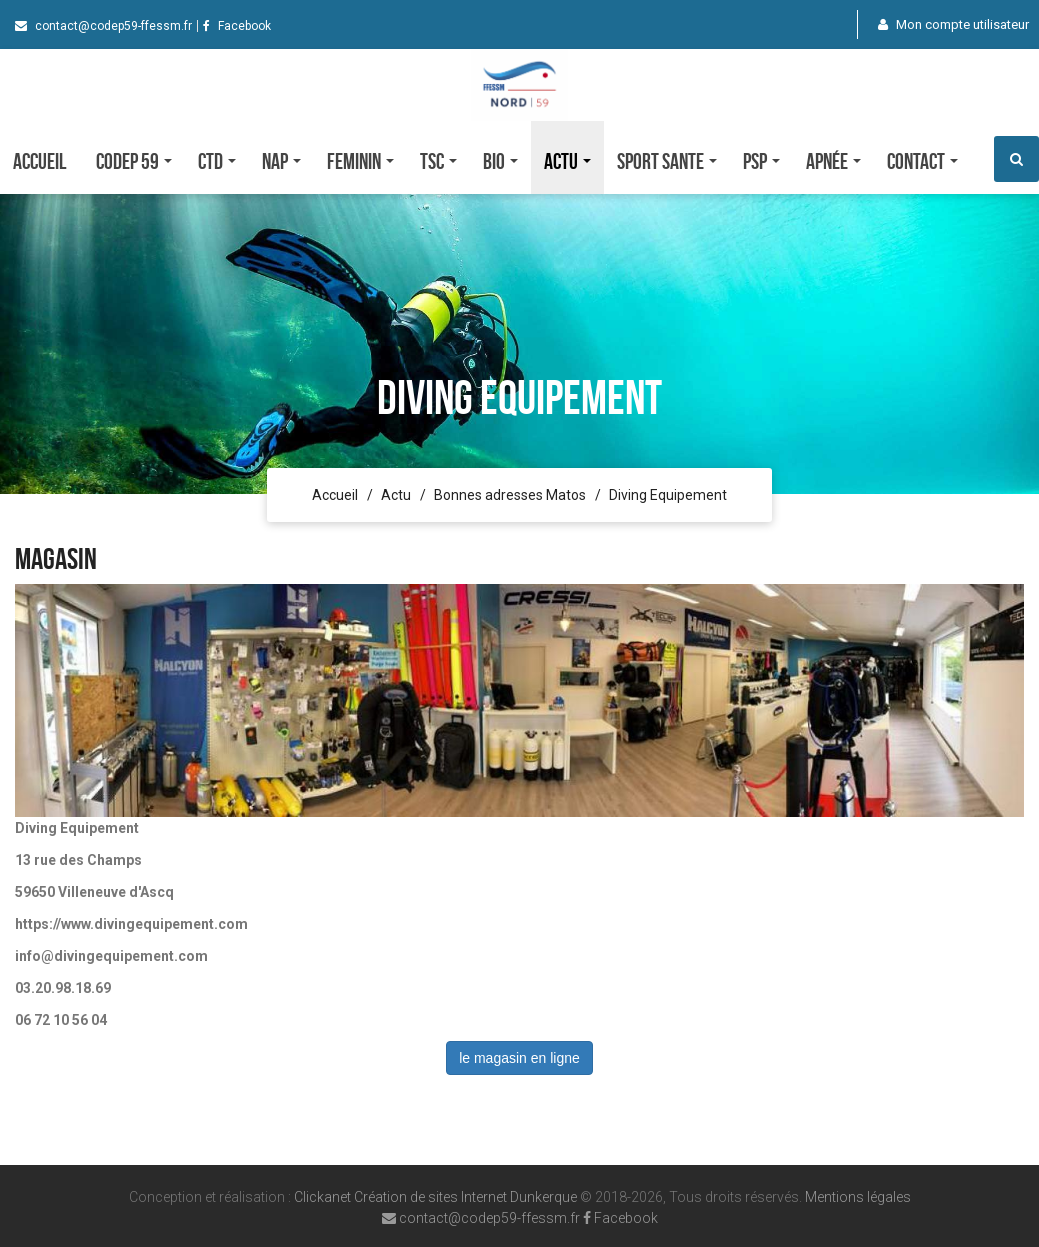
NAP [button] (281, 161)
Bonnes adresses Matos (510, 495)
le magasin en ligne (519, 1058)
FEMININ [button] (360, 161)
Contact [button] (922, 161)
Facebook (237, 26)
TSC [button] (438, 161)
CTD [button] (217, 161)
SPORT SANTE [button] (667, 161)
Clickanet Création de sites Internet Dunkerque (435, 1197)
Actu (396, 495)
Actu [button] (567, 161)
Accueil (39, 161)
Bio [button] (500, 161)
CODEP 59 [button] (134, 161)
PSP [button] (761, 161)
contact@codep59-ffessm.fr (103, 26)
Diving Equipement (668, 495)
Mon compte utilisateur (953, 24)
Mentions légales (858, 1197)
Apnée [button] (833, 161)
